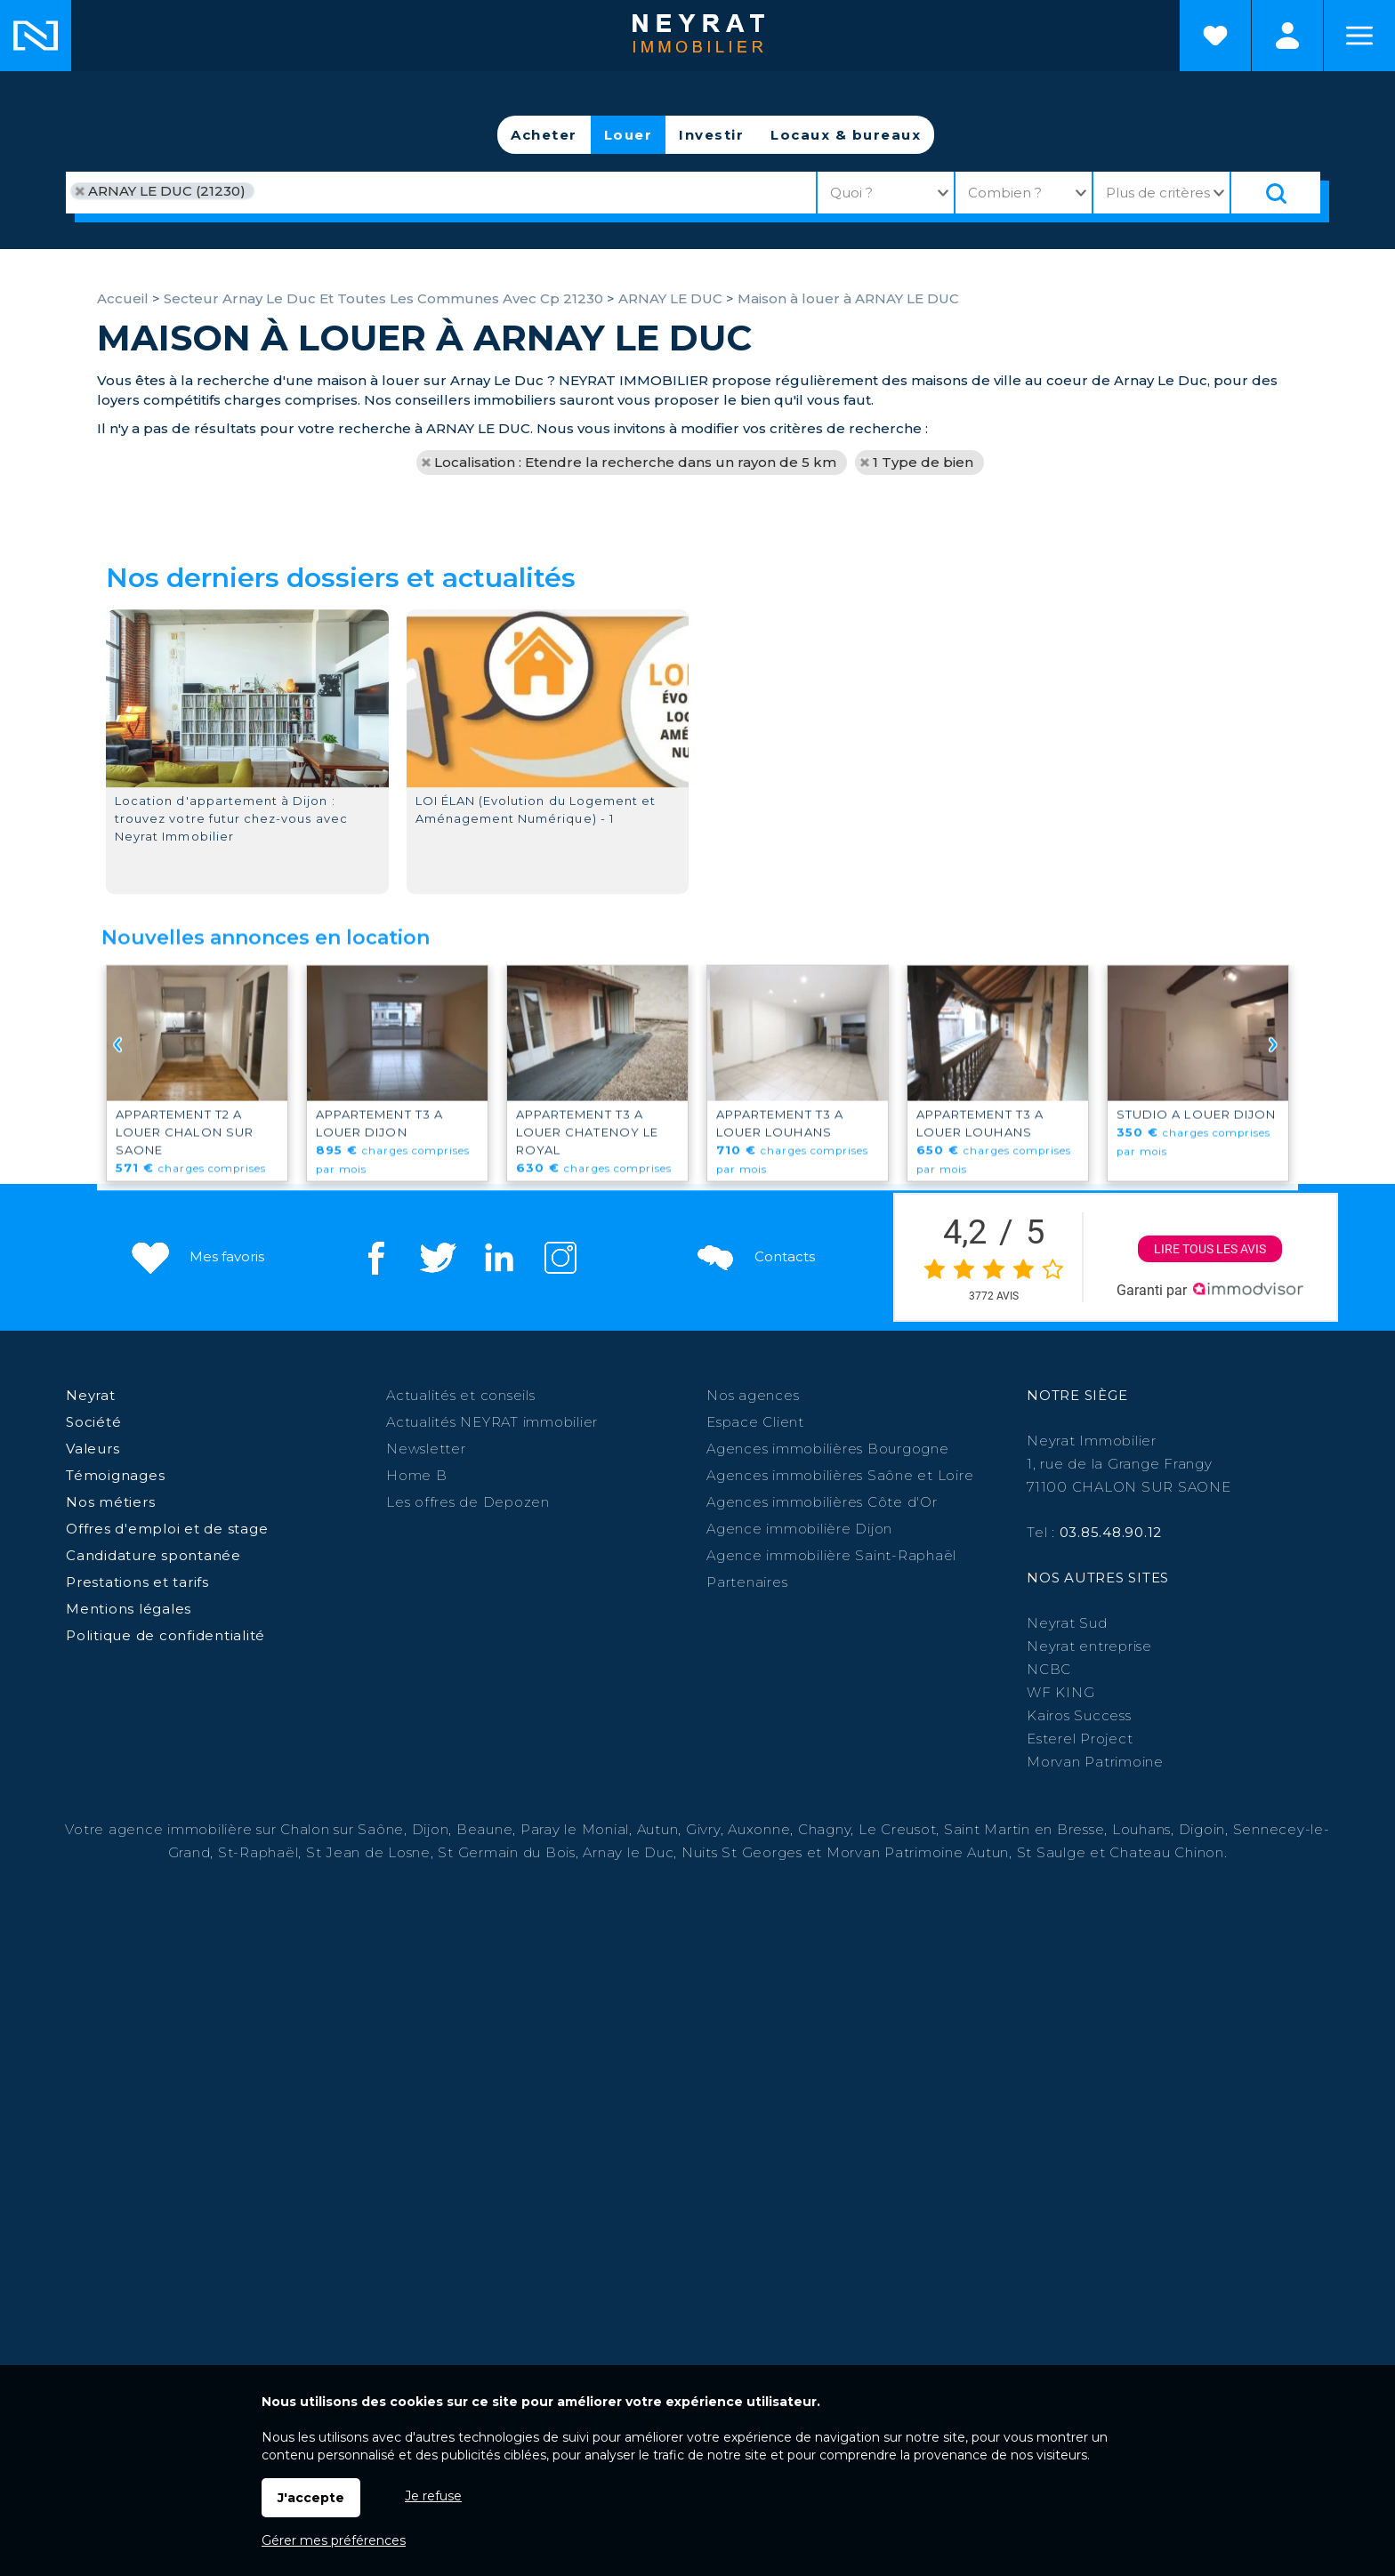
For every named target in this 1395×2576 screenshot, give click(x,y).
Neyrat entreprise (1089, 1646)
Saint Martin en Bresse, (1026, 1829)
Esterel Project (1080, 1738)
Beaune (484, 1829)
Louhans (1141, 1829)
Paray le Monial (574, 1829)
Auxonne (759, 1829)
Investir (711, 134)
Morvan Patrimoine (1095, 1761)
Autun (658, 1829)
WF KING (1060, 1692)
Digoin (1202, 1829)
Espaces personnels (1287, 35)
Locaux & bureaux (845, 134)
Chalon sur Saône (342, 1829)
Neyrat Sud (1067, 1622)
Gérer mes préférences (334, 2540)
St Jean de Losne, (372, 1852)
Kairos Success (1079, 1715)
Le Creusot (898, 1829)
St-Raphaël (258, 1852)
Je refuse (433, 2496)
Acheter (544, 134)
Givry (703, 1829)
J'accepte (311, 2498)
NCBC (1049, 1669)
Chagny (824, 1829)
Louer (628, 134)
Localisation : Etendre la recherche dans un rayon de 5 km (635, 462)
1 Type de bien (923, 462)
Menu (1359, 35)
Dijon (430, 1829)
